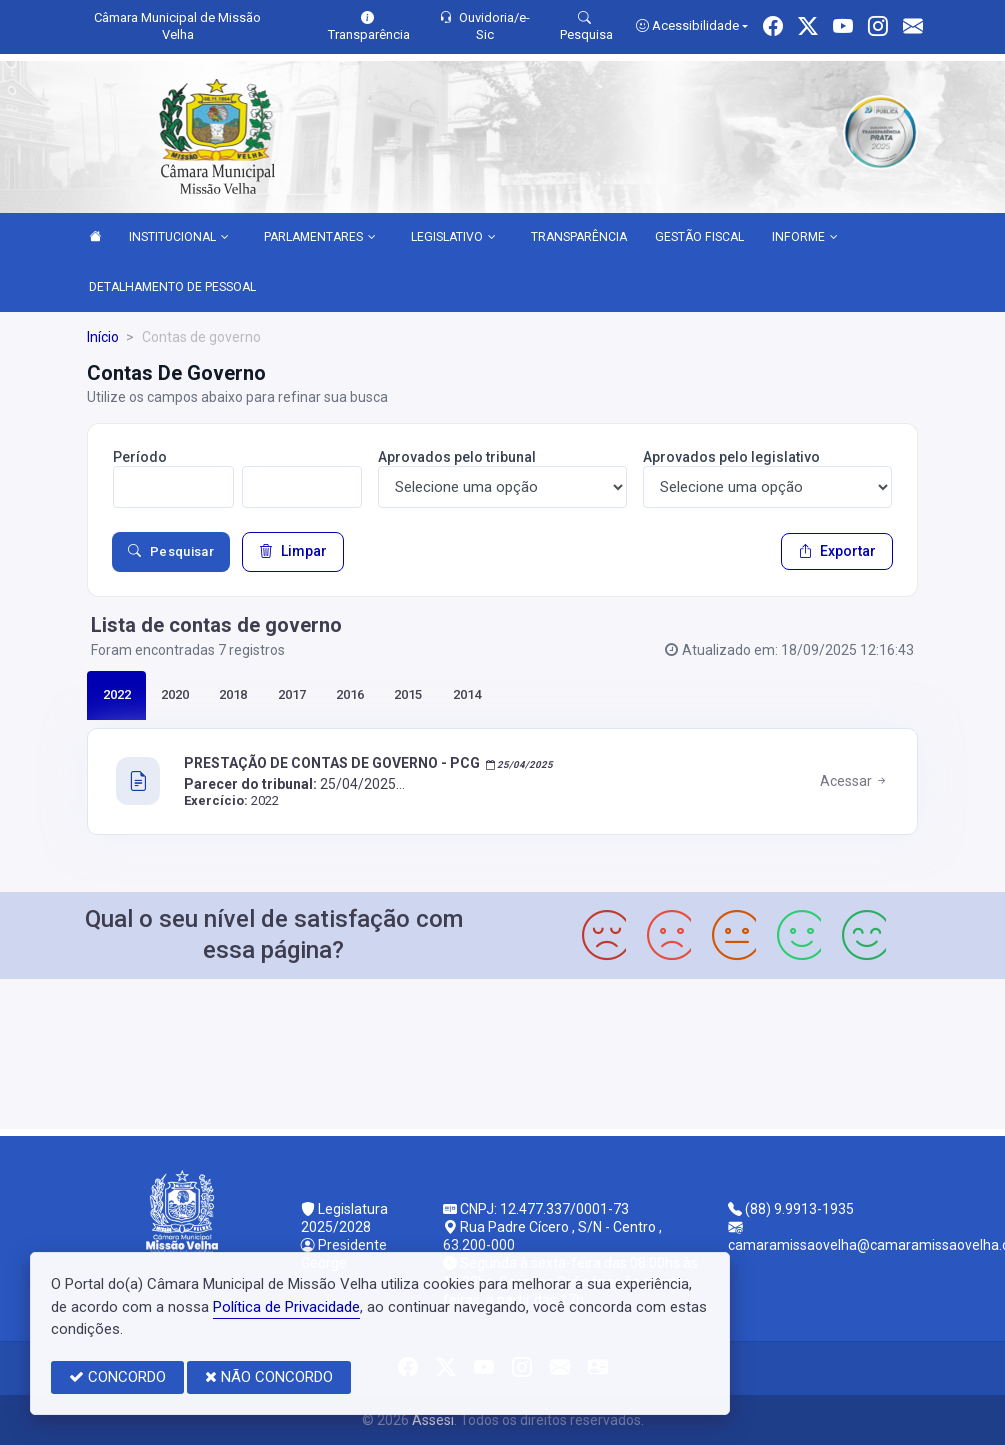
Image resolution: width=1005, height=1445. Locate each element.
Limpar (293, 551)
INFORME (805, 238)
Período (140, 457)
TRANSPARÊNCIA (579, 237)
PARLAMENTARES (320, 238)
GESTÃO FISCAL (699, 237)
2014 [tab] (467, 694)
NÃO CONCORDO (269, 1377)
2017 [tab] (292, 694)
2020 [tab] (175, 694)
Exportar (837, 551)
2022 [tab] (117, 694)
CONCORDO (117, 1377)
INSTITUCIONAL (179, 238)
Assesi (433, 1420)
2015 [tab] (408, 694)
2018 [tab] (233, 694)
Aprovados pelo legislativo (731, 457)
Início (103, 337)
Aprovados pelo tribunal (457, 457)
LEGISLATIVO (453, 238)
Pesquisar (171, 552)
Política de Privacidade (286, 1307)
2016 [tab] (350, 694)
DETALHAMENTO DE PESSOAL (172, 287)
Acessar (854, 781)
